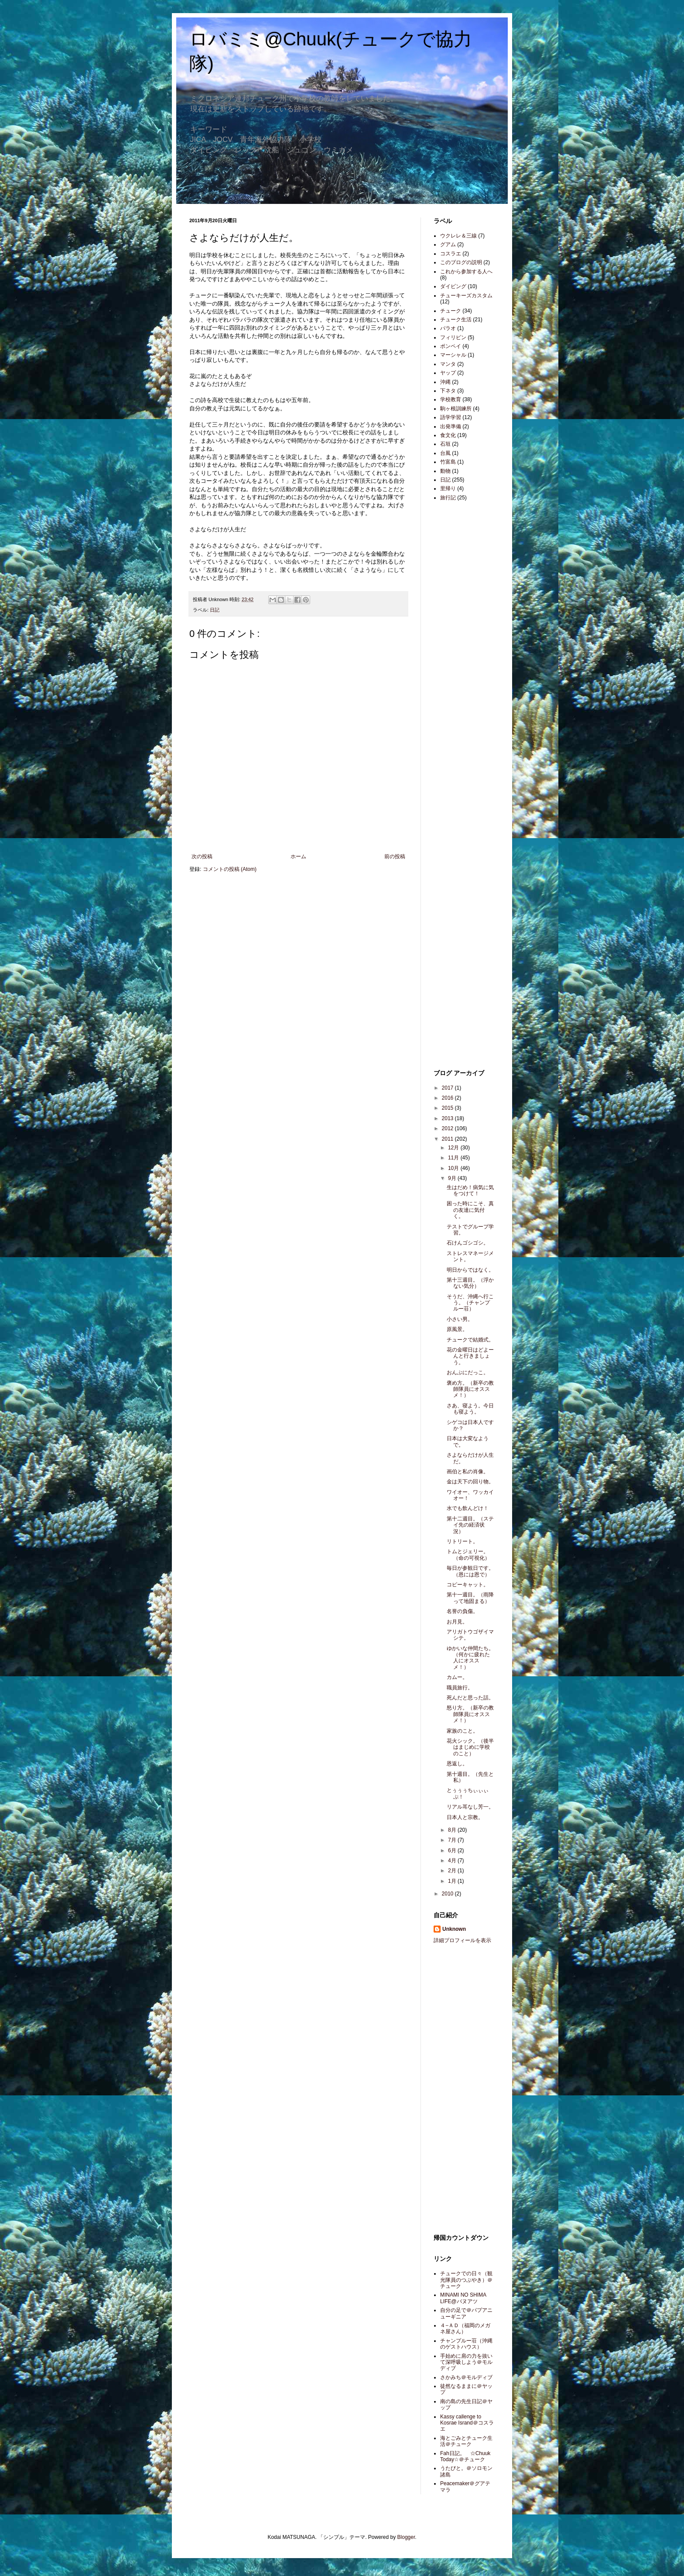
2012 (448, 1128)
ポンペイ (450, 346)
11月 (454, 1158)
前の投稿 (394, 856)
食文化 (448, 435)
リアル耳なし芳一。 (470, 1807)
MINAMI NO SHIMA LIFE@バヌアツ (463, 2298)
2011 (448, 1139)
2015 (448, 1108)
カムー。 (457, 1677)
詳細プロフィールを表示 (462, 1940)
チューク (450, 311)
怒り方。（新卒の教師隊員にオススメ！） (470, 1714)
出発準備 (450, 426)
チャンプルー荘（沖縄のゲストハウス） (466, 2344)
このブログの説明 (461, 262)
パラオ (448, 328)
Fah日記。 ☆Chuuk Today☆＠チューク (465, 2456)
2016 (448, 1098)
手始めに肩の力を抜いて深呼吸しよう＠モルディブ (466, 2362)
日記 (214, 609)
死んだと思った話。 (470, 1698)
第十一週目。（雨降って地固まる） (470, 1598)
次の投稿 (202, 856)
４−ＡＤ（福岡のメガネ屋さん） (465, 2328)
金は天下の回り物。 (470, 1482)
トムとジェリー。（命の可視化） (468, 1554)
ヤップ (448, 373)
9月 (453, 1178)
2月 (453, 1871)
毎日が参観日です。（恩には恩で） (470, 1571)
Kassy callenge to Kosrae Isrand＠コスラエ (467, 2423)
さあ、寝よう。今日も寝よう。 (470, 1409)
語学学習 (450, 417)
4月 (453, 1860)
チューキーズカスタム (466, 295)
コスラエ (450, 254)
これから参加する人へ (466, 271)
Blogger (406, 2537)
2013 (448, 1118)
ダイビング (453, 286)
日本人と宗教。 (465, 1817)
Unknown (454, 1929)
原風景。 (457, 1329)
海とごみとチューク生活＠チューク (466, 2441)
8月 (453, 1830)
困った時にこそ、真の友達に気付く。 (470, 1209)
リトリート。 (462, 1541)
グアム (448, 244)
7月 (453, 1840)
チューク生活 (456, 319)
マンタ (448, 364)
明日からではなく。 (470, 1270)
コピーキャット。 (468, 1585)
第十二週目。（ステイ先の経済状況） (470, 1525)
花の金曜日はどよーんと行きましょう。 (470, 1356)
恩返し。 (457, 1764)
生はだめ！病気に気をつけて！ (470, 1190)
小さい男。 (460, 1319)
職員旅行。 (460, 1688)
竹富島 (448, 462)
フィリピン (453, 337)
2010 (448, 1894)
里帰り (448, 488)
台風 (445, 453)
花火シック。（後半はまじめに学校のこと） (470, 1747)
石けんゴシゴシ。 (468, 1243)
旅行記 (448, 498)
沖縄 (445, 382)
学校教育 (450, 399)
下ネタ (448, 391)
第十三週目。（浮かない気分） (470, 1283)
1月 (453, 1881)
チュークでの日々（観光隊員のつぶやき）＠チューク (466, 2279)
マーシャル (453, 355)
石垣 (445, 444)
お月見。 (457, 1622)
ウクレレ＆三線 (458, 236)
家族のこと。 (462, 1731)
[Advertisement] (460, 646)
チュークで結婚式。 (470, 1340)
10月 (454, 1168)
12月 (454, 1148)
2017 (448, 1088)
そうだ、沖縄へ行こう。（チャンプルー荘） (470, 1302)
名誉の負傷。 (462, 1611)
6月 (453, 1850)
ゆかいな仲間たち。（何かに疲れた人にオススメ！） (470, 1657)
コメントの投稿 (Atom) (229, 869)
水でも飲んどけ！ (468, 1508)
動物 (445, 471)
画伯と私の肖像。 (468, 1472)
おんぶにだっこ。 (468, 1372)
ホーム (298, 856)
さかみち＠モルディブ (466, 2377)
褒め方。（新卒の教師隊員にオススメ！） (470, 1389)
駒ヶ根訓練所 (456, 409)
